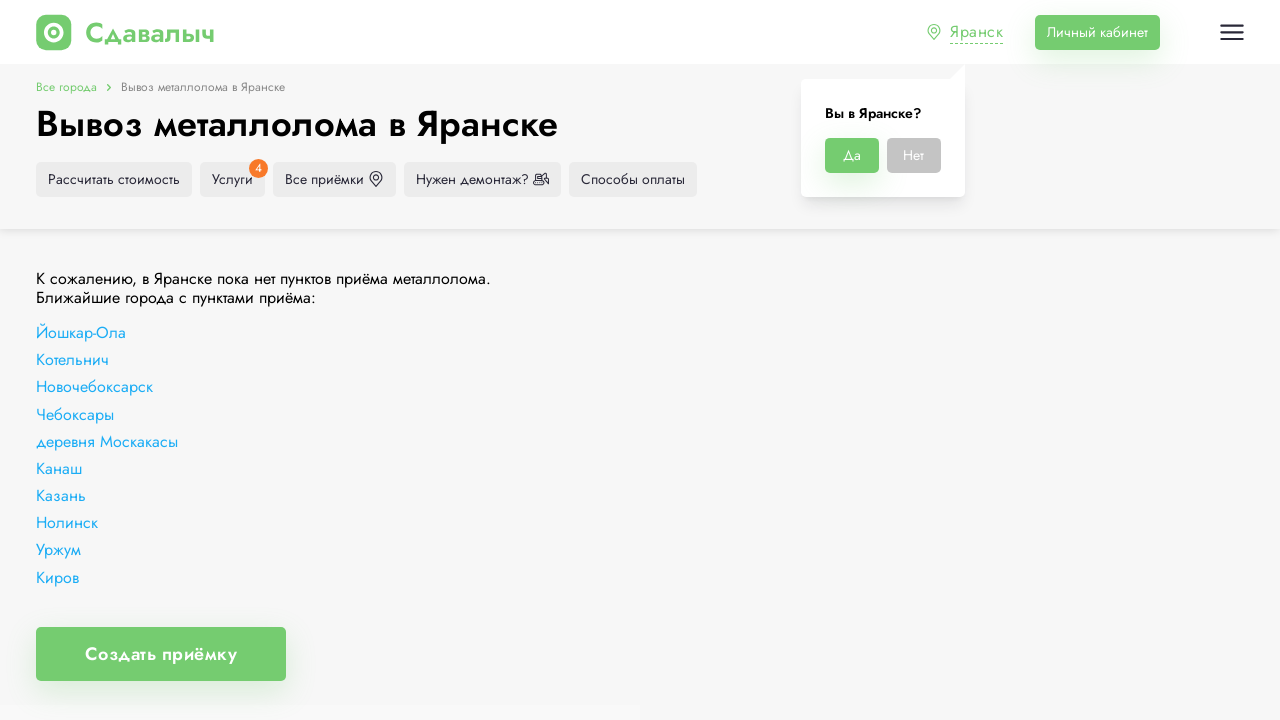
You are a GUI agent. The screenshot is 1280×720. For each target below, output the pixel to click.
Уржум (58, 549)
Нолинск (67, 522)
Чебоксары (75, 414)
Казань (61, 495)
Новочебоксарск (94, 386)
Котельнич (72, 359)
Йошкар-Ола (81, 332)
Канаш (59, 468)
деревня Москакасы (107, 441)
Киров (57, 577)
